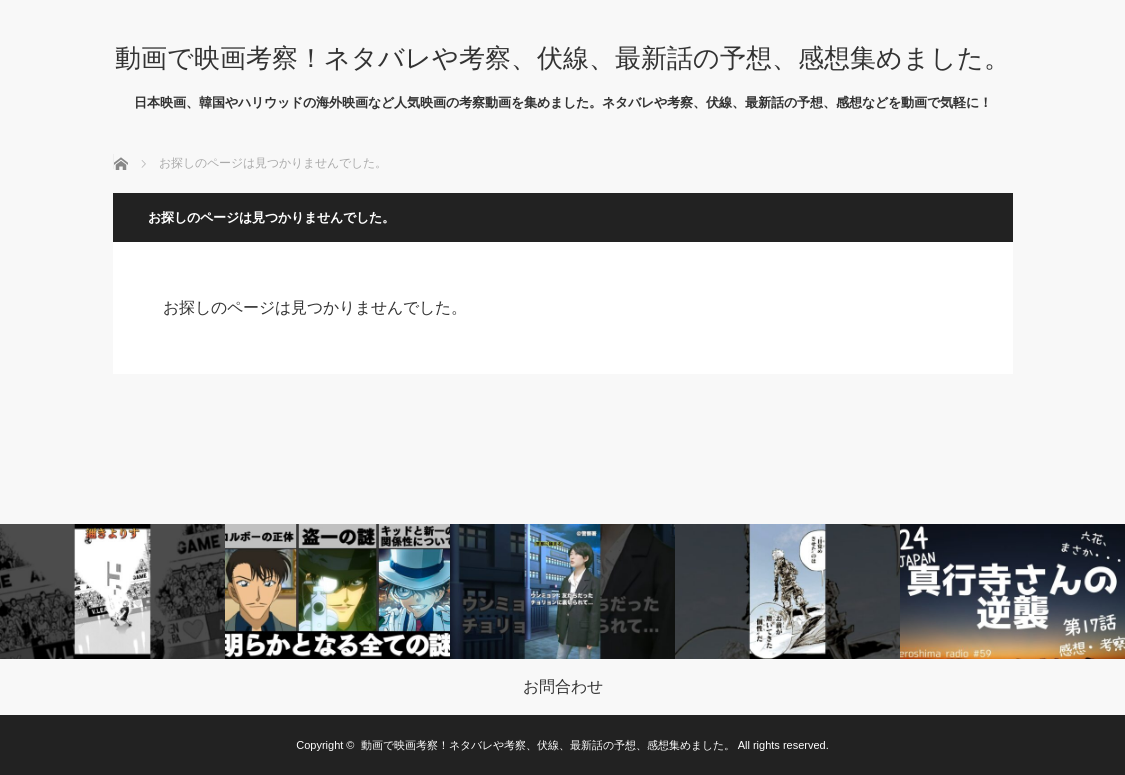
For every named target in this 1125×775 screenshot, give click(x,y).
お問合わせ (563, 687)
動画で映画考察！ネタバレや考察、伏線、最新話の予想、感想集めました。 (562, 58)
